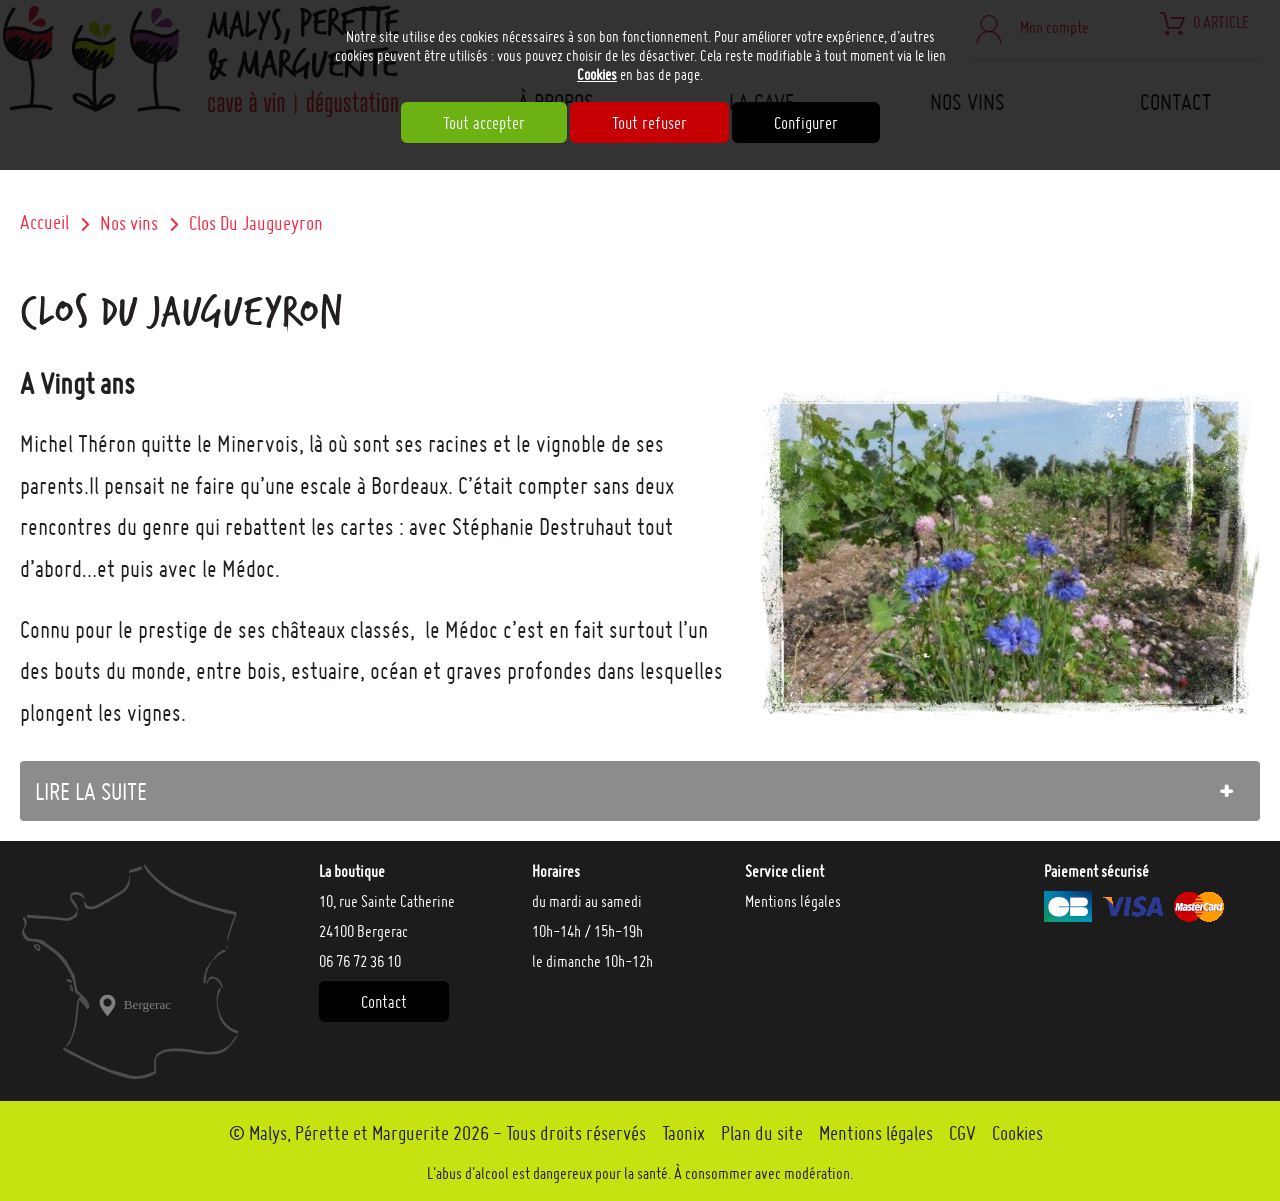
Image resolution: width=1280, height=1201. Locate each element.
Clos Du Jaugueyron (256, 223)
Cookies (597, 74)
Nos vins (129, 223)
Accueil (44, 222)
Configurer (806, 122)
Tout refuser (649, 122)
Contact (384, 1001)
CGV (962, 1133)
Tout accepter (484, 122)
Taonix (683, 1133)
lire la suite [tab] (91, 791)
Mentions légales (793, 901)
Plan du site (762, 1133)
